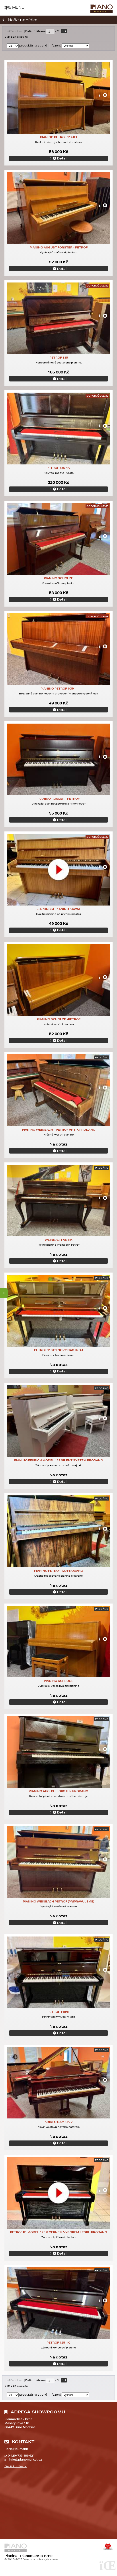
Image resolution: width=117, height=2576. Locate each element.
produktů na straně (27, 45)
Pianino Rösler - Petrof (58, 799)
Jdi (64, 31)
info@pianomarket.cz (25, 2459)
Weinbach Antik (58, 1240)
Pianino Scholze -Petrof (58, 1019)
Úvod (101, 8)
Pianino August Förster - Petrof (59, 247)
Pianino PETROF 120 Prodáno (58, 1571)
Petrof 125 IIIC (58, 2342)
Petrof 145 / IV (58, 468)
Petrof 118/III (58, 2012)
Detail (58, 158)
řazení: (70, 45)
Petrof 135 (58, 357)
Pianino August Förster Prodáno (58, 1791)
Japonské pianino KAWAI (58, 909)
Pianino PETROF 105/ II (58, 688)
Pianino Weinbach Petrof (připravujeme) (58, 1901)
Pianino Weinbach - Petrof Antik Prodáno (58, 1130)
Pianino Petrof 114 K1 (58, 137)
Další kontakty (15, 2466)
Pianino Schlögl (58, 1681)
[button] (14, 7)
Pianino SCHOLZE (58, 578)
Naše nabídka (22, 20)
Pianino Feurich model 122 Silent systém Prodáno (58, 1460)
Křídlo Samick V (59, 2122)
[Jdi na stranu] (50, 31)
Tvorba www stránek (108, 2547)
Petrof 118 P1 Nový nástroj (58, 1350)
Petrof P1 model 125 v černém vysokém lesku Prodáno (58, 2232)
